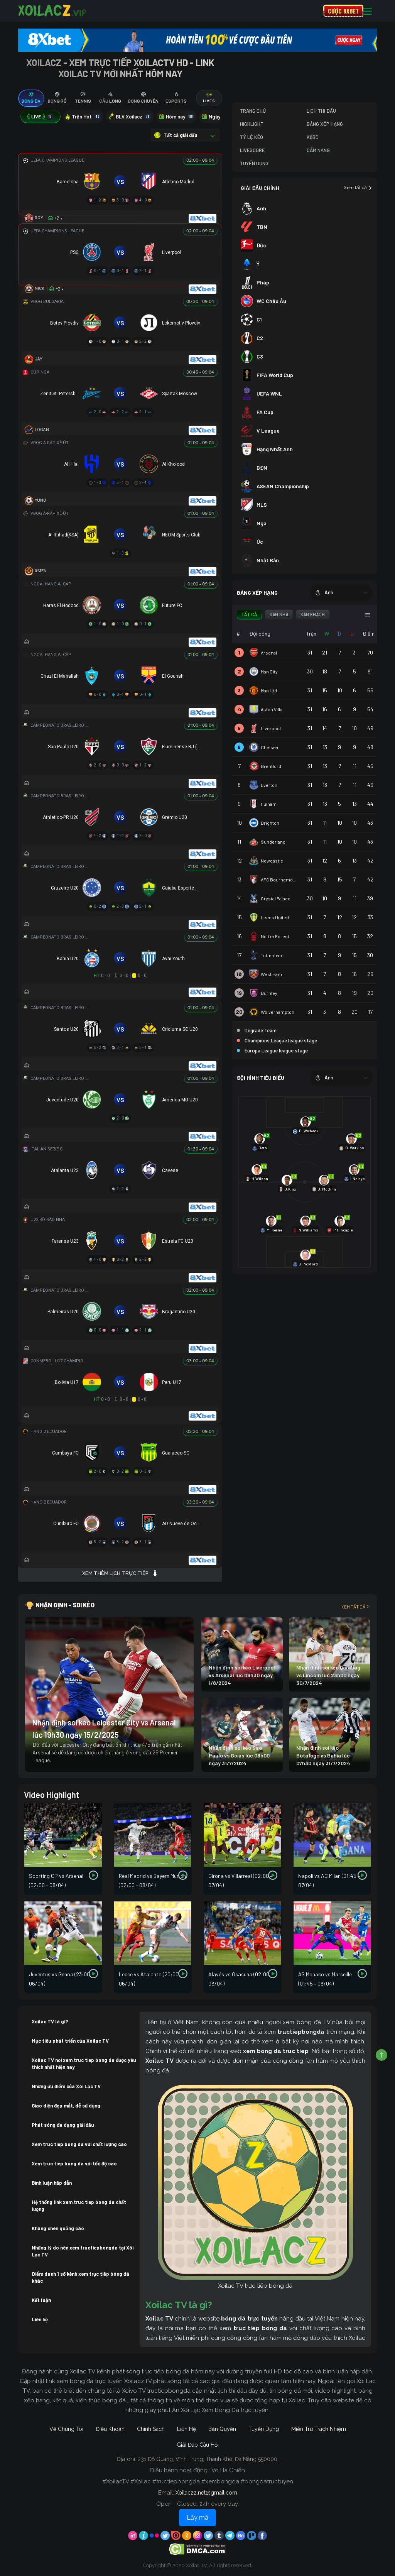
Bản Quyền (222, 2429)
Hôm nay (176, 116)
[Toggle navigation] (367, 11)
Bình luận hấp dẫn (52, 2183)
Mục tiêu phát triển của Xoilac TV (70, 2041)
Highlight (251, 124)
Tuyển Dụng (254, 163)
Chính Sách (151, 2429)
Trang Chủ (253, 111)
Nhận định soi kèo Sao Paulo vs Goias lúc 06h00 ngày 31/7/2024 (239, 1755)
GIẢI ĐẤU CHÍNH (260, 187)
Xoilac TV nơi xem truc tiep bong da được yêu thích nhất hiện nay (84, 2063)
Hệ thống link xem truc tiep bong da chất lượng (79, 2205)
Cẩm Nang (318, 150)
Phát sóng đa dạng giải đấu (63, 2125)
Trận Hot (83, 116)
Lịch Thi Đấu (321, 111)
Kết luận (41, 2300)
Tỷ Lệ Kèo (251, 137)
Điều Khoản (110, 2429)
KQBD (313, 137)
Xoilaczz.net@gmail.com (206, 2493)
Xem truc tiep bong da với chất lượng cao (79, 2144)
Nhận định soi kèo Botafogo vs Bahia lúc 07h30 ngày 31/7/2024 (323, 1755)
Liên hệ (40, 2319)
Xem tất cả (358, 187)
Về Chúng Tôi (66, 2429)
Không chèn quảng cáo (58, 2228)
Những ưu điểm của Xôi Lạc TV (66, 2086)
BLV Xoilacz (130, 116)
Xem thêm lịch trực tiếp (120, 1573)
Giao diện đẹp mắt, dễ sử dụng (66, 2105)
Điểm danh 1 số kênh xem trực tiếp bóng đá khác (80, 2277)
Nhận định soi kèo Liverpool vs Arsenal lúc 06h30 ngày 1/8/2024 (242, 1675)
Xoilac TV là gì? (50, 2021)
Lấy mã (197, 2517)
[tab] (31, 98)
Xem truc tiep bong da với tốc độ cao (74, 2163)
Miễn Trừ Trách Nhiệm (318, 2429)
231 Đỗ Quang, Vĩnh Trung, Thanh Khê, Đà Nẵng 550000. (208, 2459)
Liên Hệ (186, 2429)
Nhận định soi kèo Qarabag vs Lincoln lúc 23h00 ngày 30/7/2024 (328, 1675)
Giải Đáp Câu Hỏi (198, 2445)
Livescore (252, 150)
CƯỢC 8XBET (343, 11)
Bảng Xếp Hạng (325, 124)
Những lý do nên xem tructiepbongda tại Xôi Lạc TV (82, 2251)
